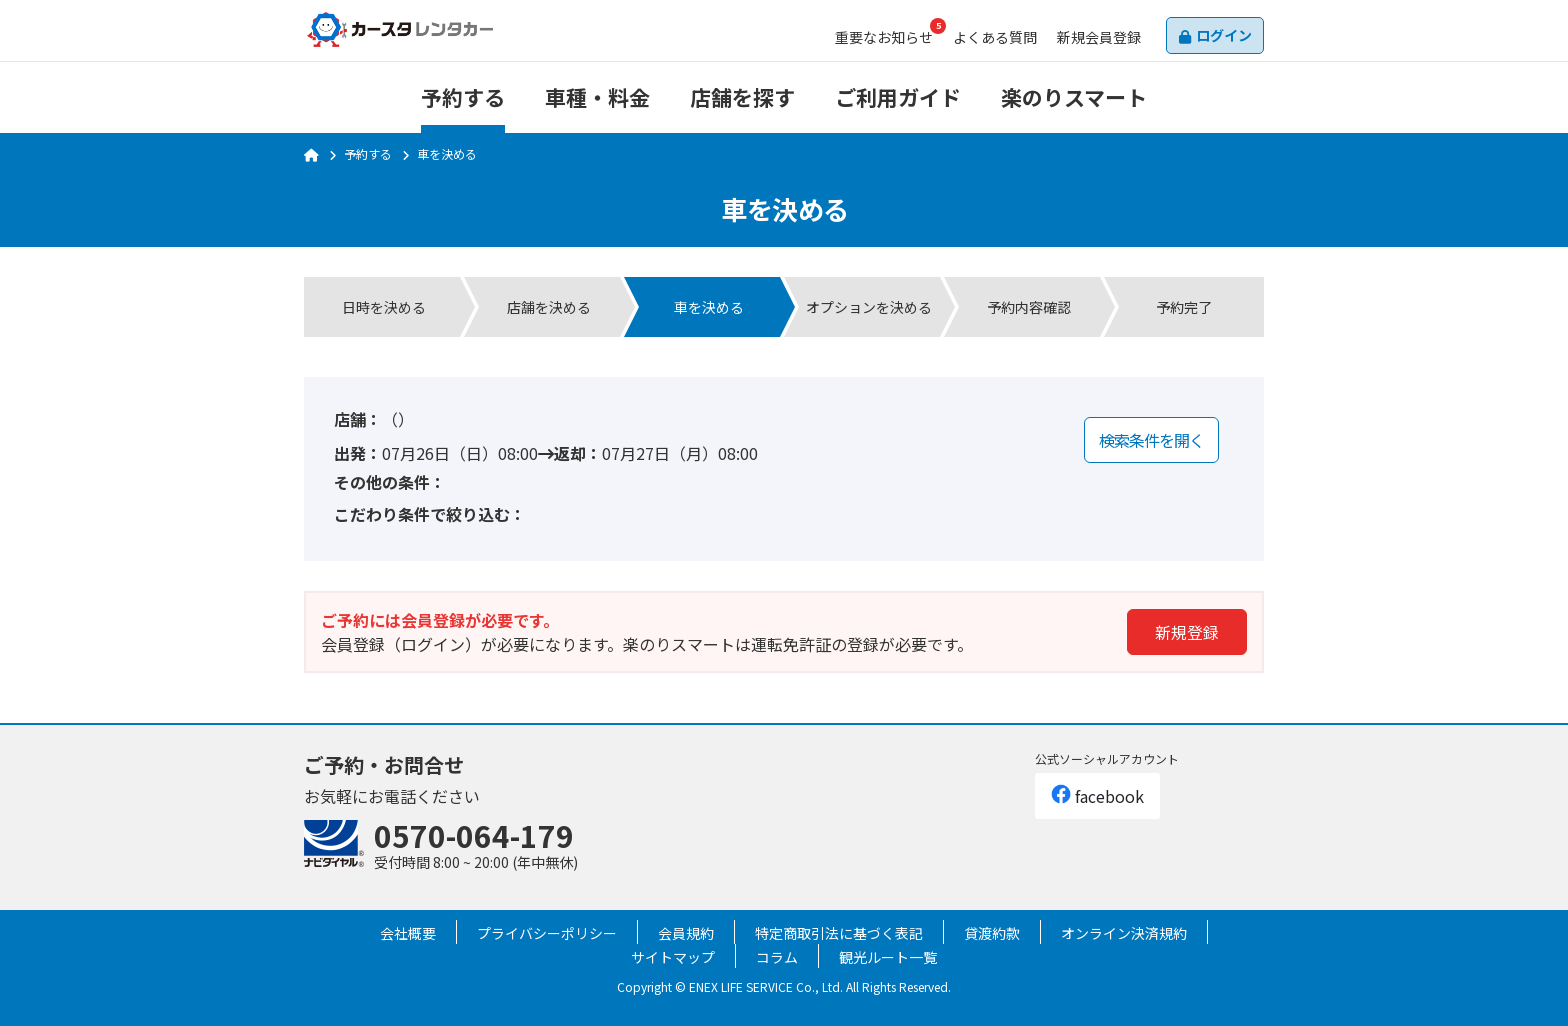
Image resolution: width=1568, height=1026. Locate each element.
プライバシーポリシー (547, 933)
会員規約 (686, 933)
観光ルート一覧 (888, 957)
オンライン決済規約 (1124, 933)
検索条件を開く (1151, 440)
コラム (777, 957)
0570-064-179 (474, 835)
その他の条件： (390, 482)
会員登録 (1099, 37)
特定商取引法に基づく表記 (839, 933)
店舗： (358, 419)
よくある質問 (995, 37)
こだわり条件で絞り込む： (430, 514)
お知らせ (884, 37)
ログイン (1224, 35)
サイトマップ (673, 957)
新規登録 (1187, 632)
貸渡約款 (992, 933)
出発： (358, 453)
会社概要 (408, 933)
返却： (578, 453)
